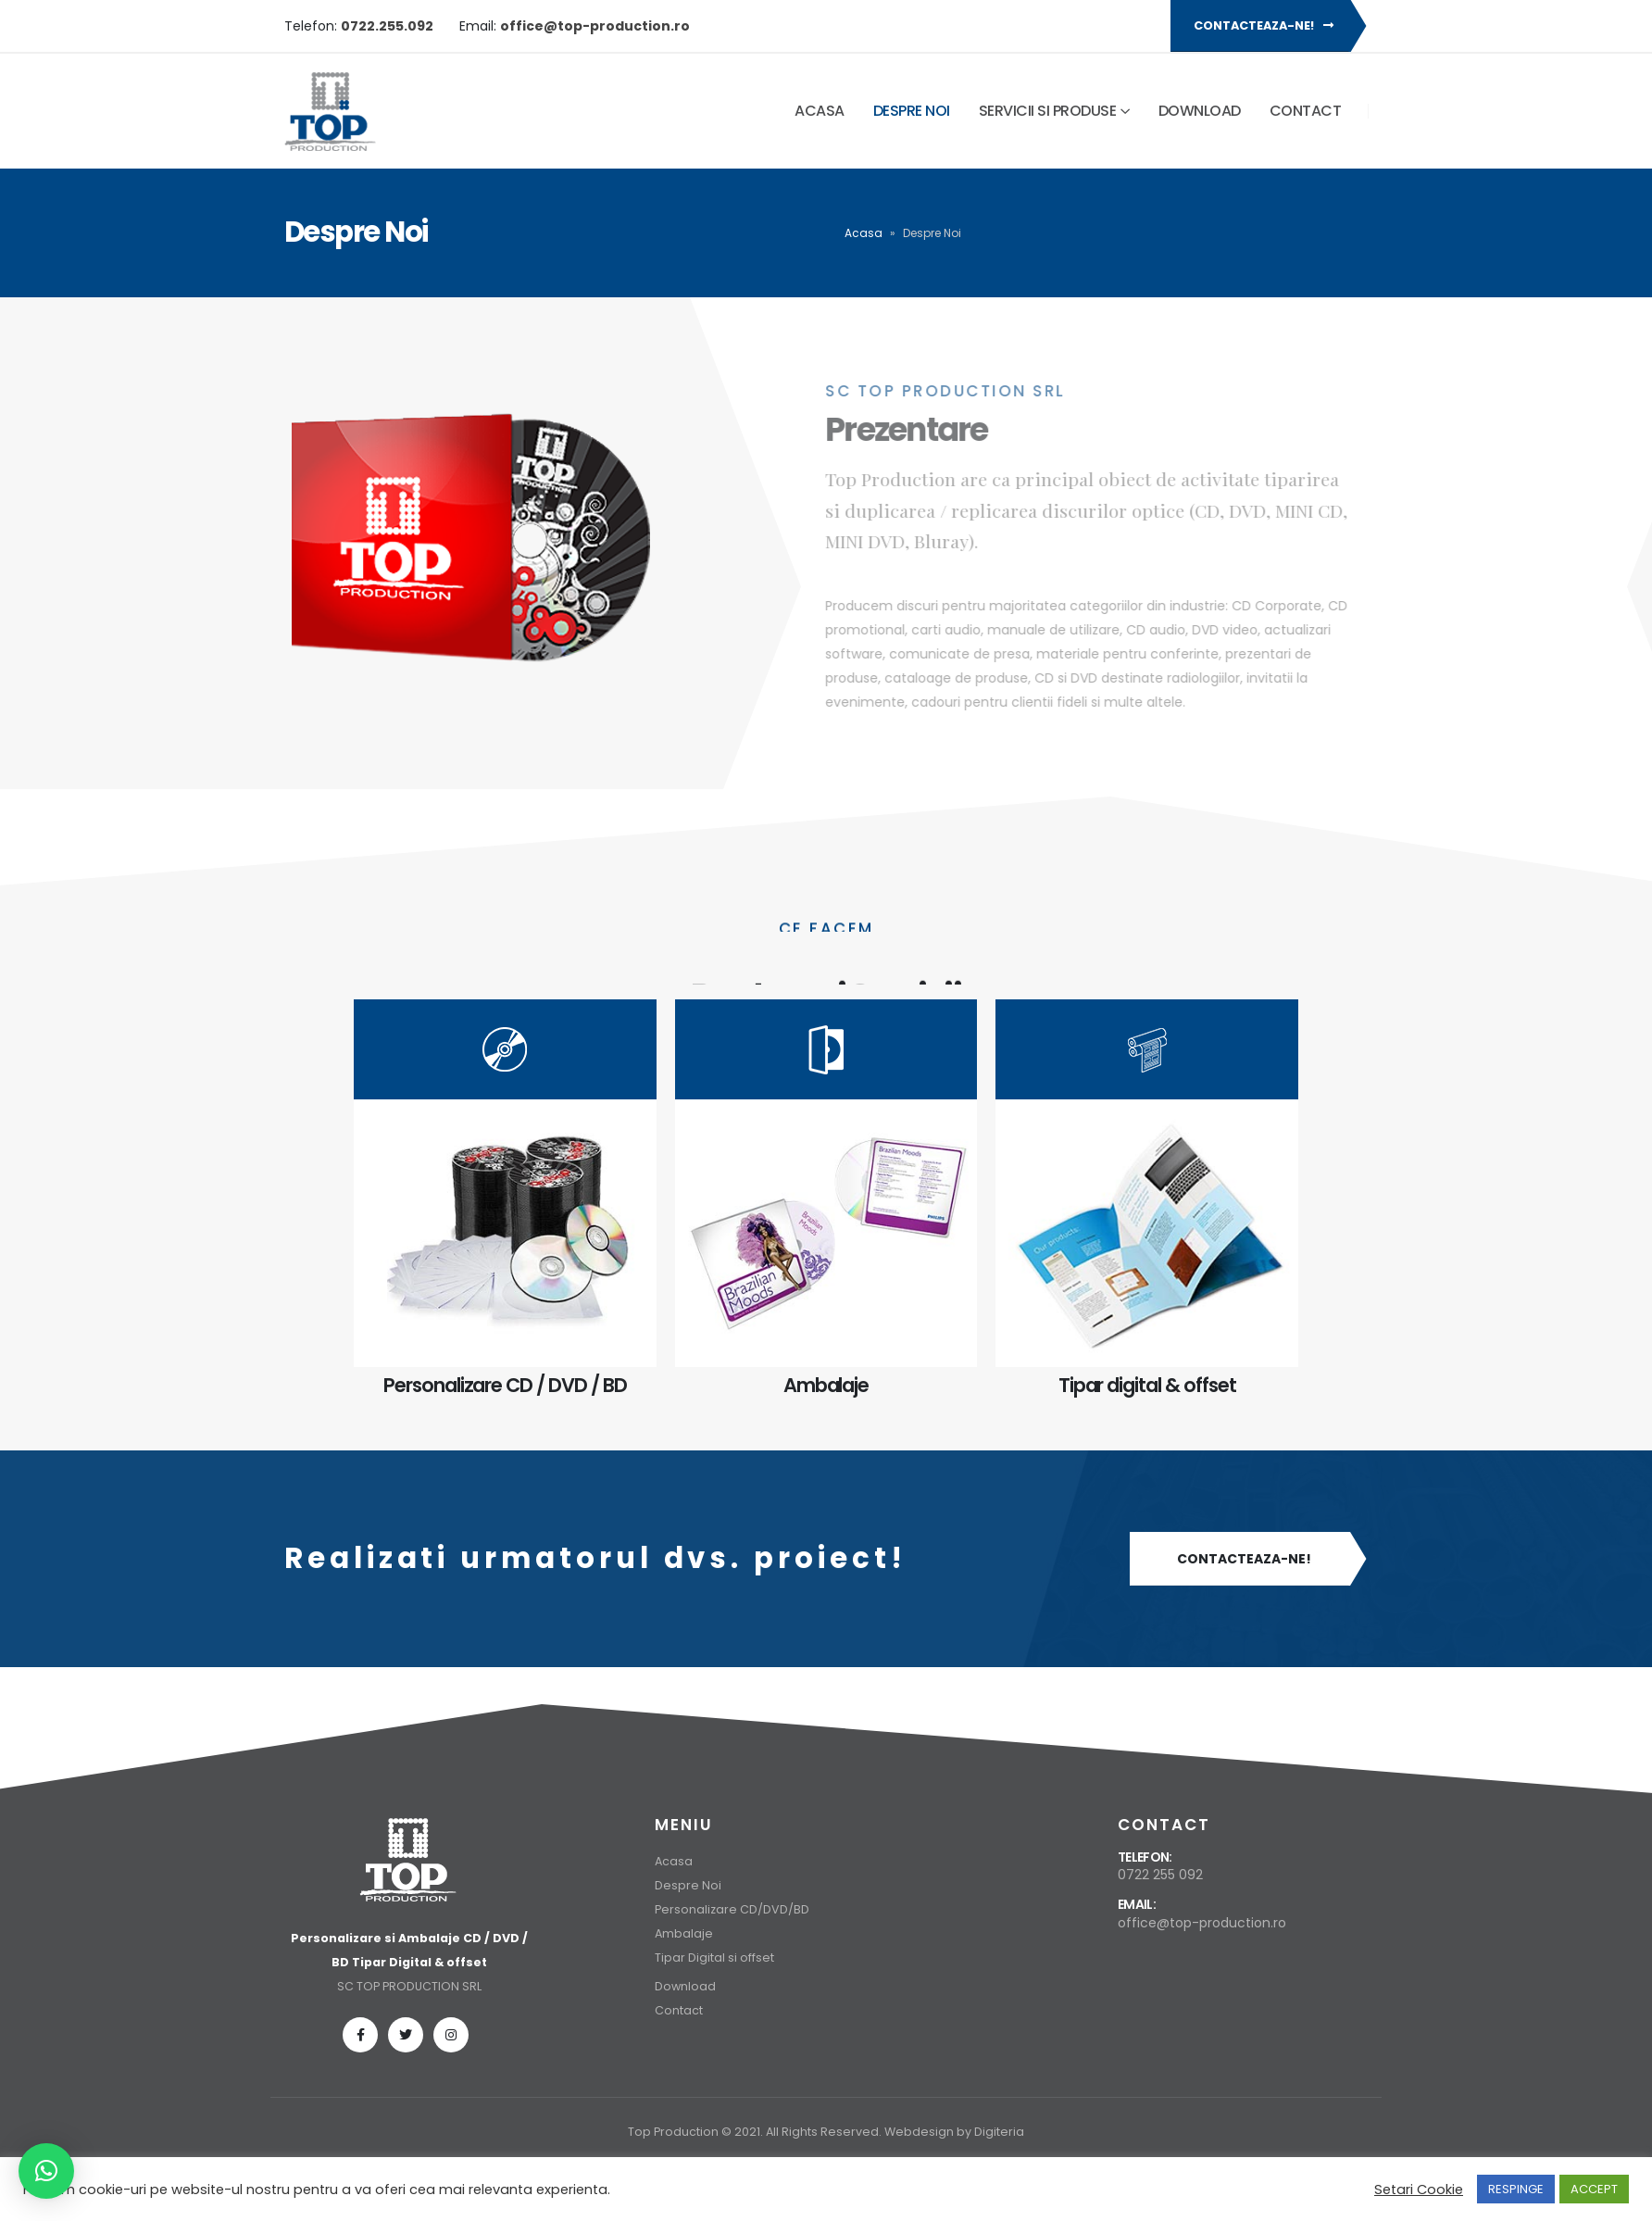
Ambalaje (684, 1933)
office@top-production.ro (1202, 1923)
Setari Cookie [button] (1418, 2189)
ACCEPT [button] (1594, 2189)
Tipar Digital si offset (714, 1957)
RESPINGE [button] (1516, 2189)
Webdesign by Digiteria (954, 2131)
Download (1199, 110)
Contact (1306, 110)
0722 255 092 (1160, 1874)
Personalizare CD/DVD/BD (732, 1909)
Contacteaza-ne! (1263, 25)
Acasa (820, 110)
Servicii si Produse (1048, 110)
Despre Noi (911, 110)
